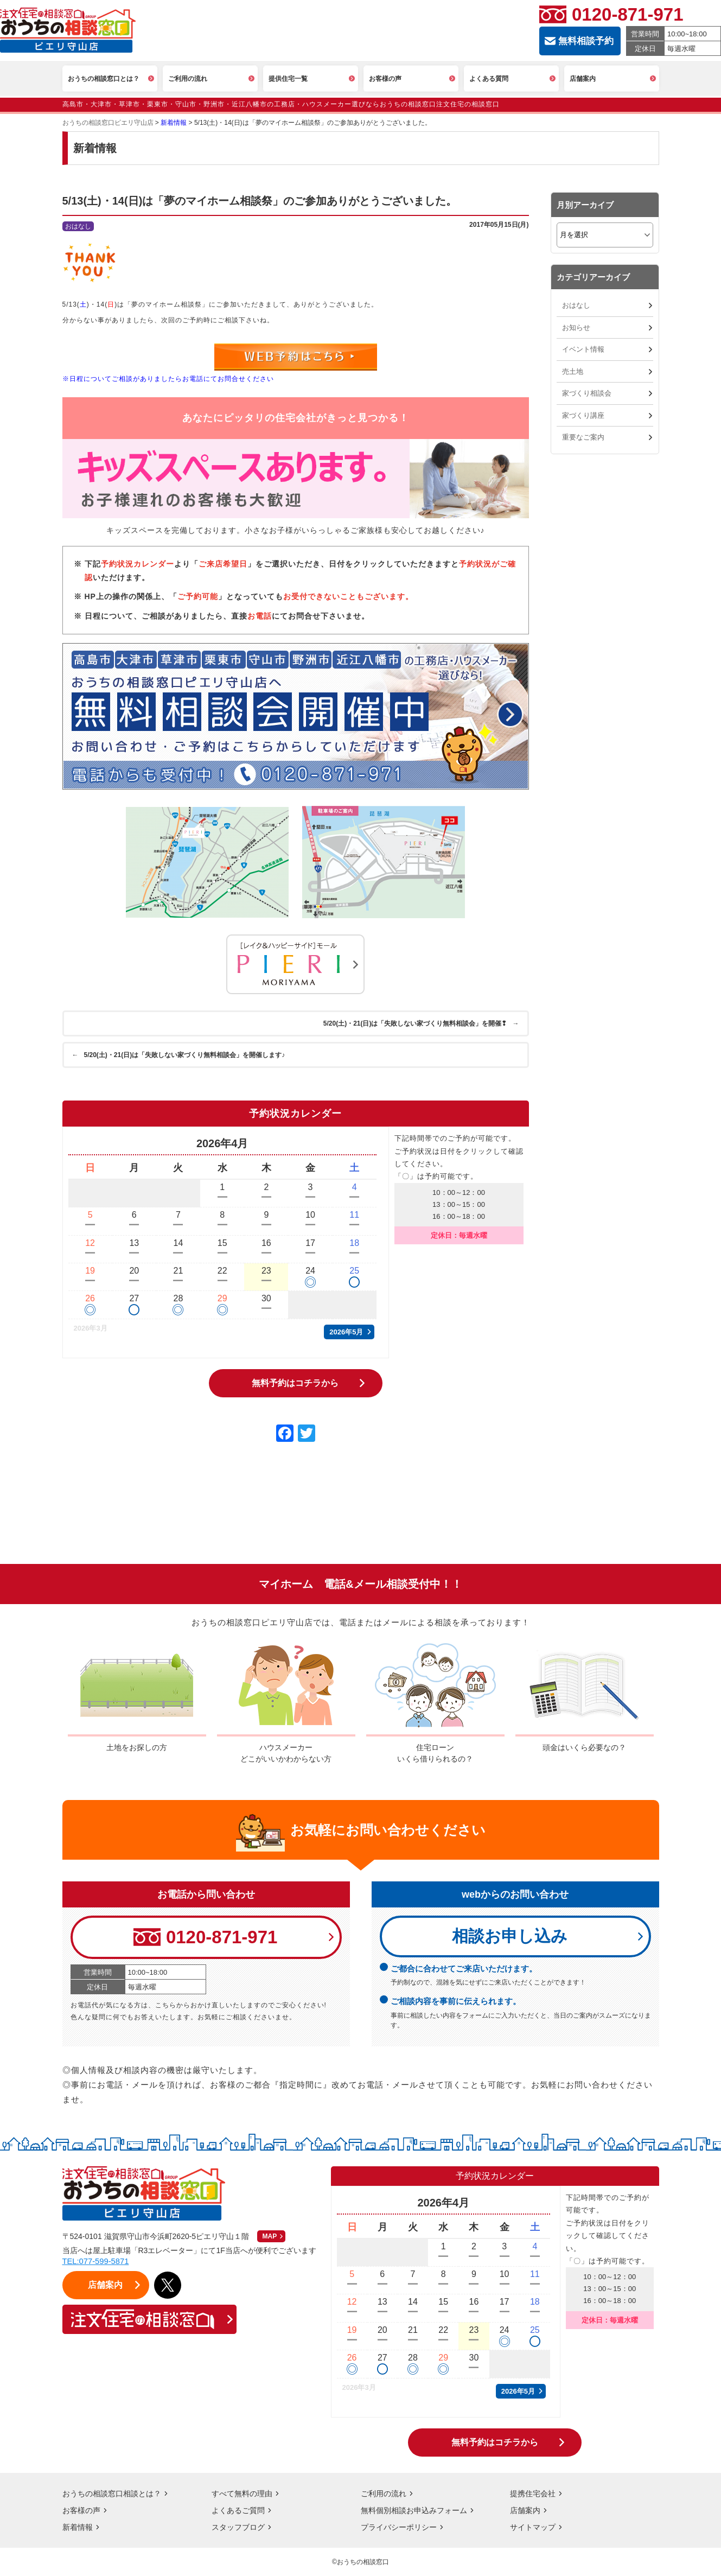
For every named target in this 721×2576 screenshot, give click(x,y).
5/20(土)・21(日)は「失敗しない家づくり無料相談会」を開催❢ (420, 1023)
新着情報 (77, 2527)
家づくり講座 (583, 415)
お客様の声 (81, 2510)
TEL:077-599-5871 (96, 2261)
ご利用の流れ (383, 2493)
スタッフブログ (238, 2527)
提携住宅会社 (533, 2493)
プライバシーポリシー (399, 2527)
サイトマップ (533, 2527)
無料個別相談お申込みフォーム (414, 2510)
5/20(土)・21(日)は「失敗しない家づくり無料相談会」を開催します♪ (179, 1054)
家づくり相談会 (586, 393)
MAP (270, 2236)
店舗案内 (525, 2510)
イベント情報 (583, 349)
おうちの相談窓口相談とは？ (111, 2493)
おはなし (576, 305)
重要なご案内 (583, 437)
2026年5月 (346, 1331)
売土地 (572, 371)
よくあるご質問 (238, 2510)
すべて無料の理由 (242, 2493)
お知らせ (576, 327)
